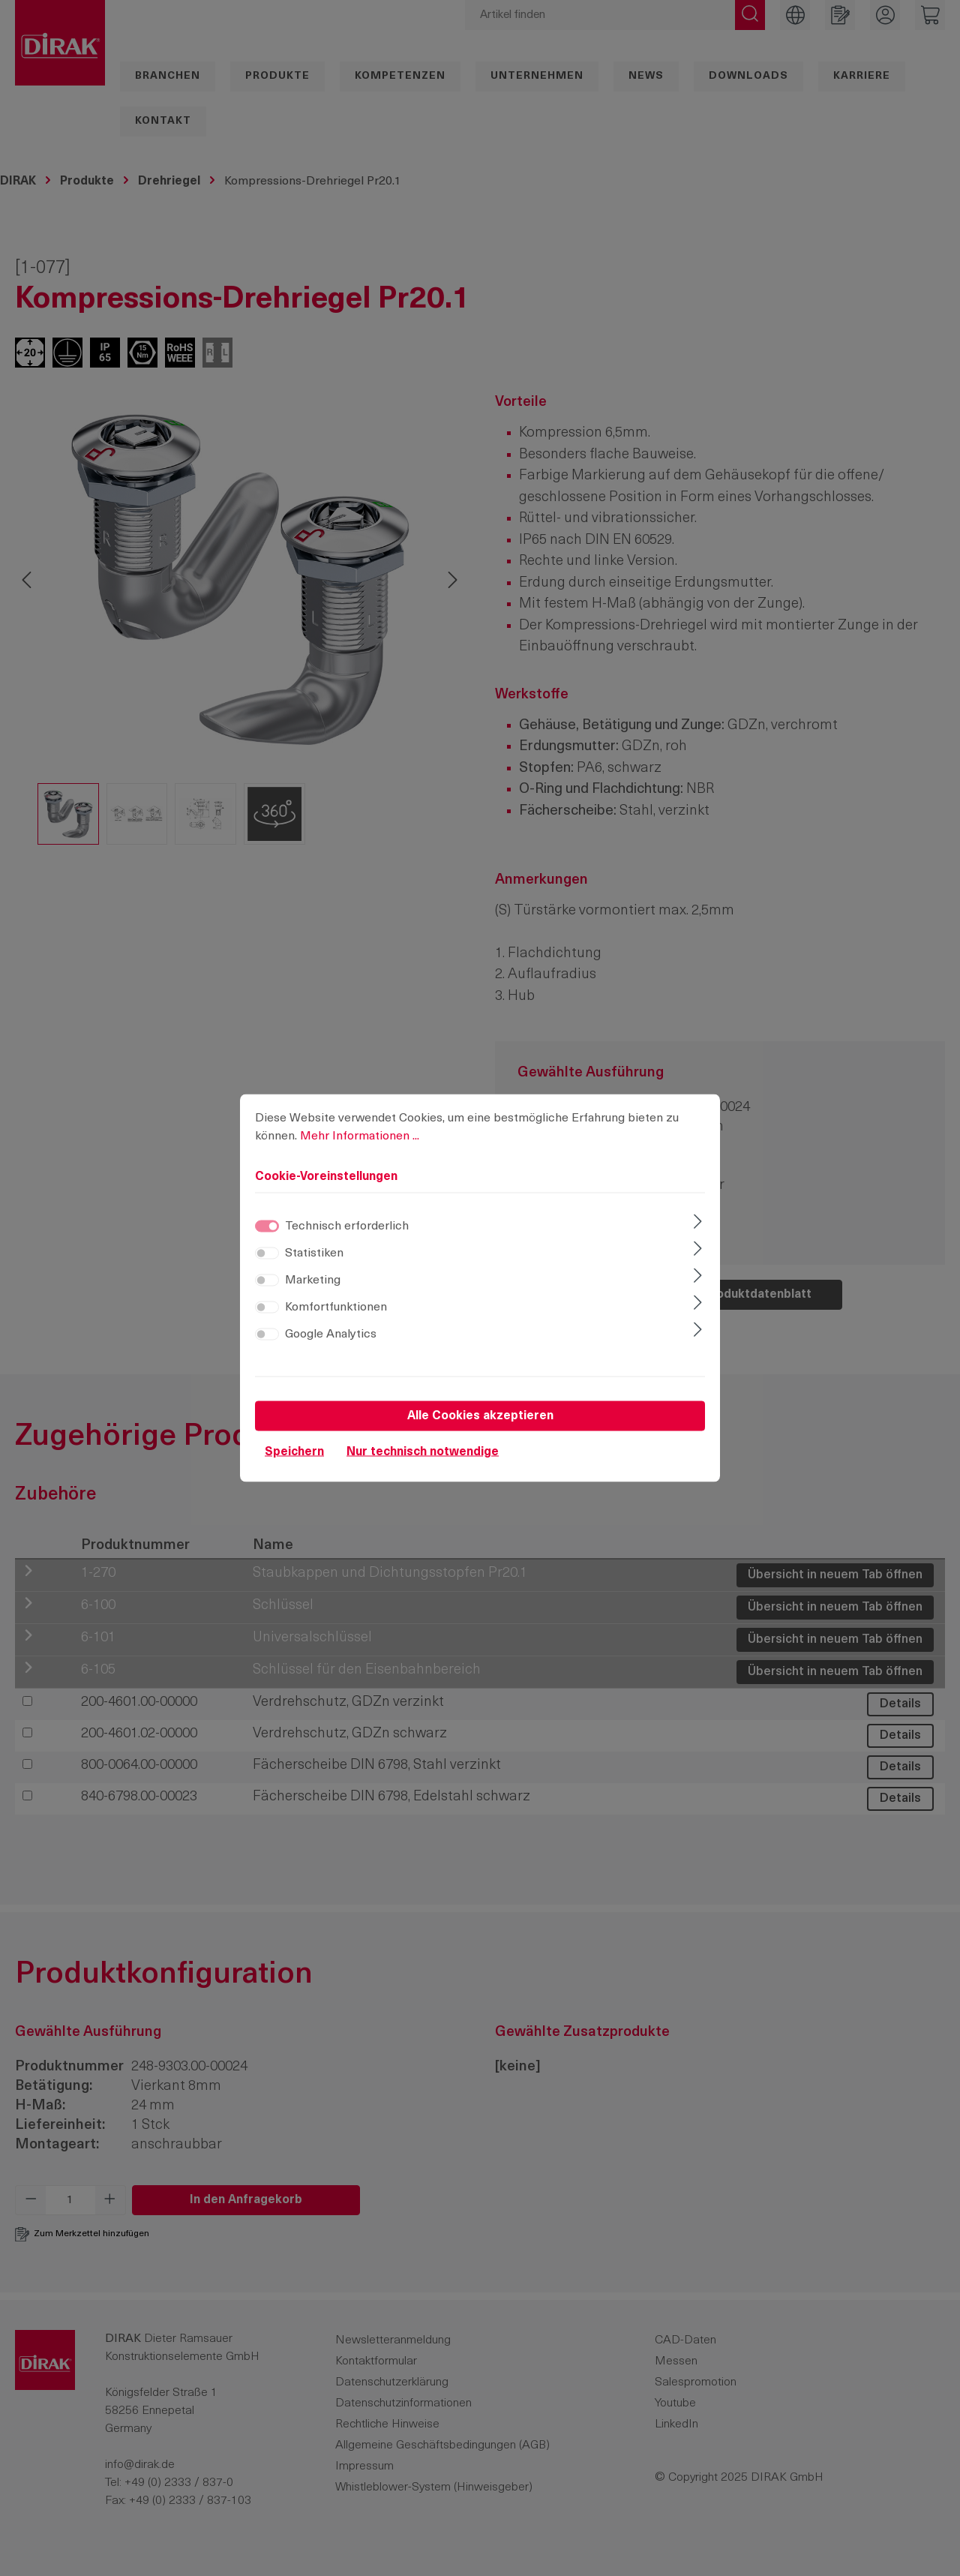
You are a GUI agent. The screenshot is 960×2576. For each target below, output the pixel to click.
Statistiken (314, 1253)
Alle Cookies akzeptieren (480, 1416)
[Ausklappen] (698, 1223)
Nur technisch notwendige (422, 1452)
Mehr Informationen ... (359, 1136)
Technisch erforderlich (347, 1226)
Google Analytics (330, 1335)
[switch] (267, 1253)
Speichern (294, 1452)
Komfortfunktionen (336, 1308)
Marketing (312, 1280)
